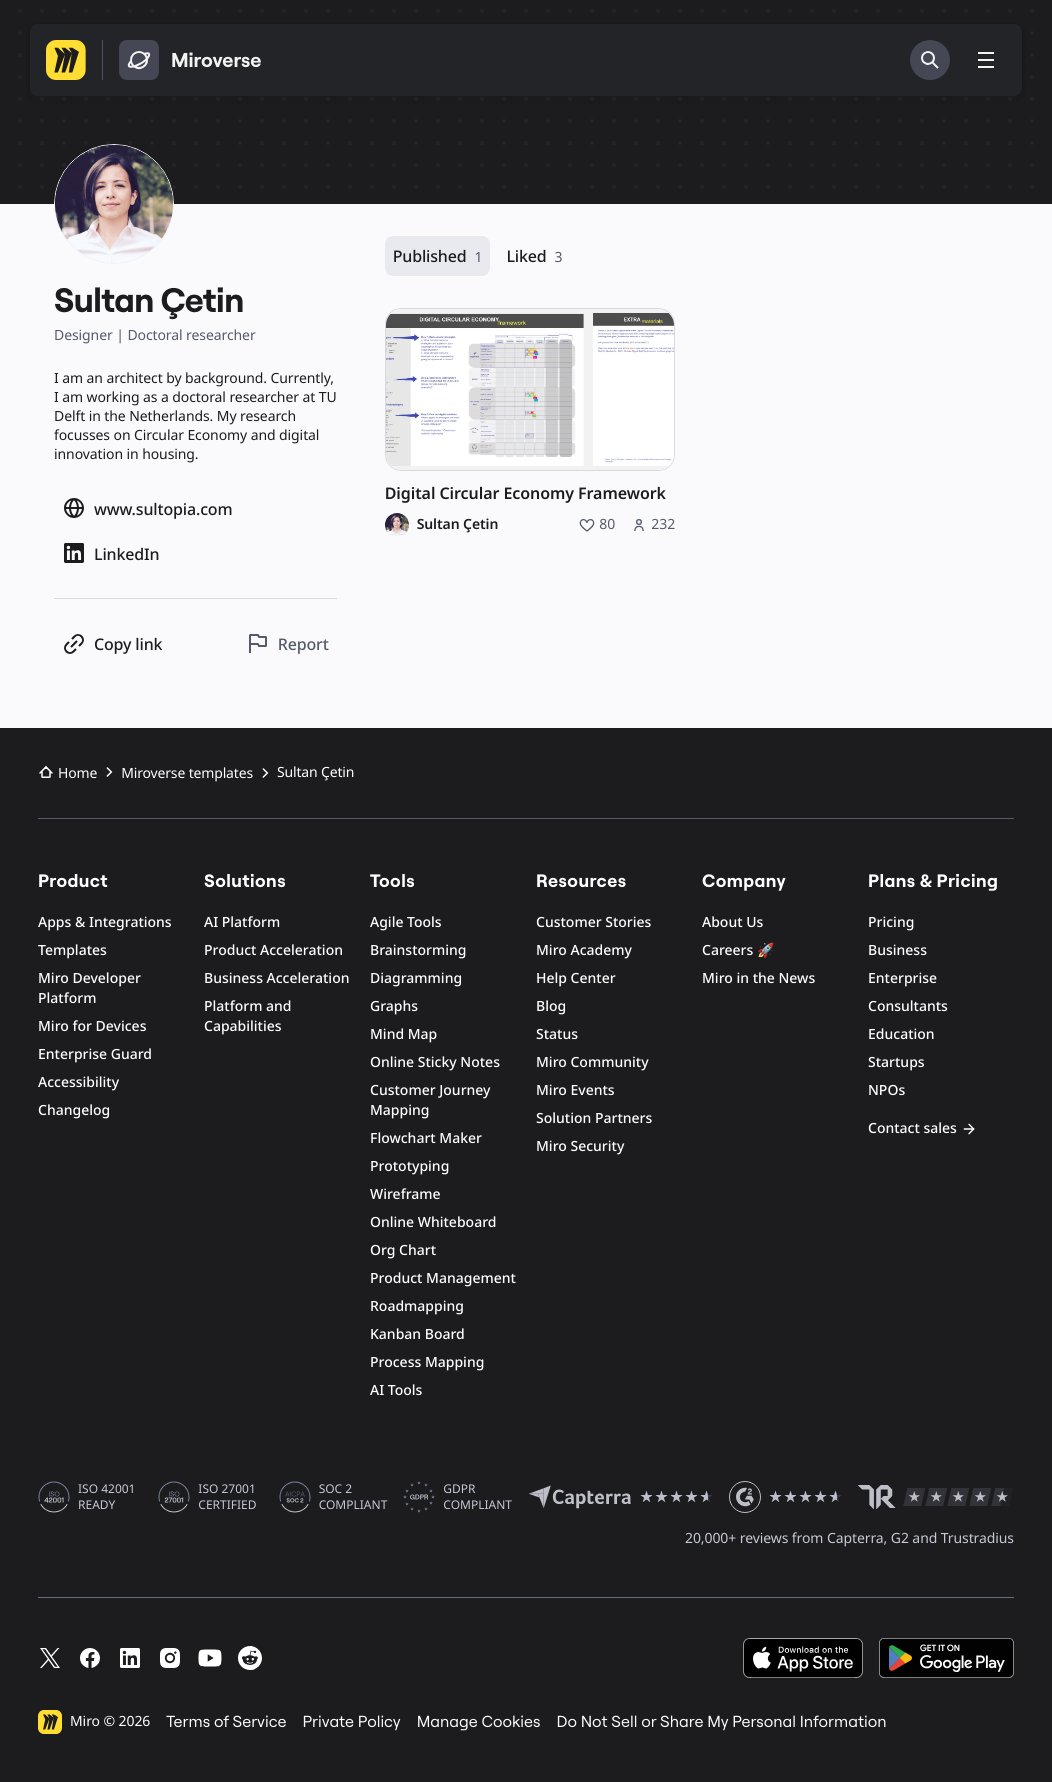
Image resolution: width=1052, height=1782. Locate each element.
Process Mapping (427, 1362)
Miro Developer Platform (89, 988)
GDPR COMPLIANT (477, 1497)
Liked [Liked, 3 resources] (534, 256)
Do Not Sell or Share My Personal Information (721, 1722)
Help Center (576, 978)
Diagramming (416, 978)
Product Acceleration (273, 950)
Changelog (74, 1110)
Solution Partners (594, 1118)
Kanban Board (417, 1334)
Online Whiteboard (433, 1222)
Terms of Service (226, 1722)
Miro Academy (584, 950)
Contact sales (922, 1128)
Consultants (908, 1006)
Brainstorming (418, 950)
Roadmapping (417, 1306)
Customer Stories (593, 922)
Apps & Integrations (105, 922)
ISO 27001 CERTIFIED (227, 1497)
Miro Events (575, 1090)
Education (901, 1034)
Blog (551, 1006)
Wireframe (405, 1194)
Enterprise (902, 978)
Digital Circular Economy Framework (525, 493)
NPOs (886, 1090)
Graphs (394, 1006)
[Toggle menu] (986, 60)
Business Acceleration (276, 978)
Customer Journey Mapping (430, 1100)
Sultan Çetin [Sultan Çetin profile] (458, 525)
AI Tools (396, 1390)
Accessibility (78, 1082)
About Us (732, 922)
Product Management (443, 1278)
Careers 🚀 (738, 950)
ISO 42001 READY (106, 1497)
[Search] (930, 60)
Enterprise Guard (95, 1054)
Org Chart (403, 1250)
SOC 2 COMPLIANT (353, 1497)
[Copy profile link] (112, 643)
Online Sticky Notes (435, 1062)
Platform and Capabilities (248, 1016)
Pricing (891, 922)
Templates (72, 950)
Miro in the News (758, 978)
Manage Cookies (479, 1722)
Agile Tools (406, 922)
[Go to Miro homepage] (66, 60)
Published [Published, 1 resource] (438, 256)
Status (557, 1034)
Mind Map (403, 1034)
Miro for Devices (92, 1026)
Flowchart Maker (426, 1138)
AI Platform (242, 922)
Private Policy (352, 1722)
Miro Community (592, 1062)
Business (897, 950)
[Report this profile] (287, 643)
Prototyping (409, 1166)
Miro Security (580, 1146)
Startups (896, 1062)
